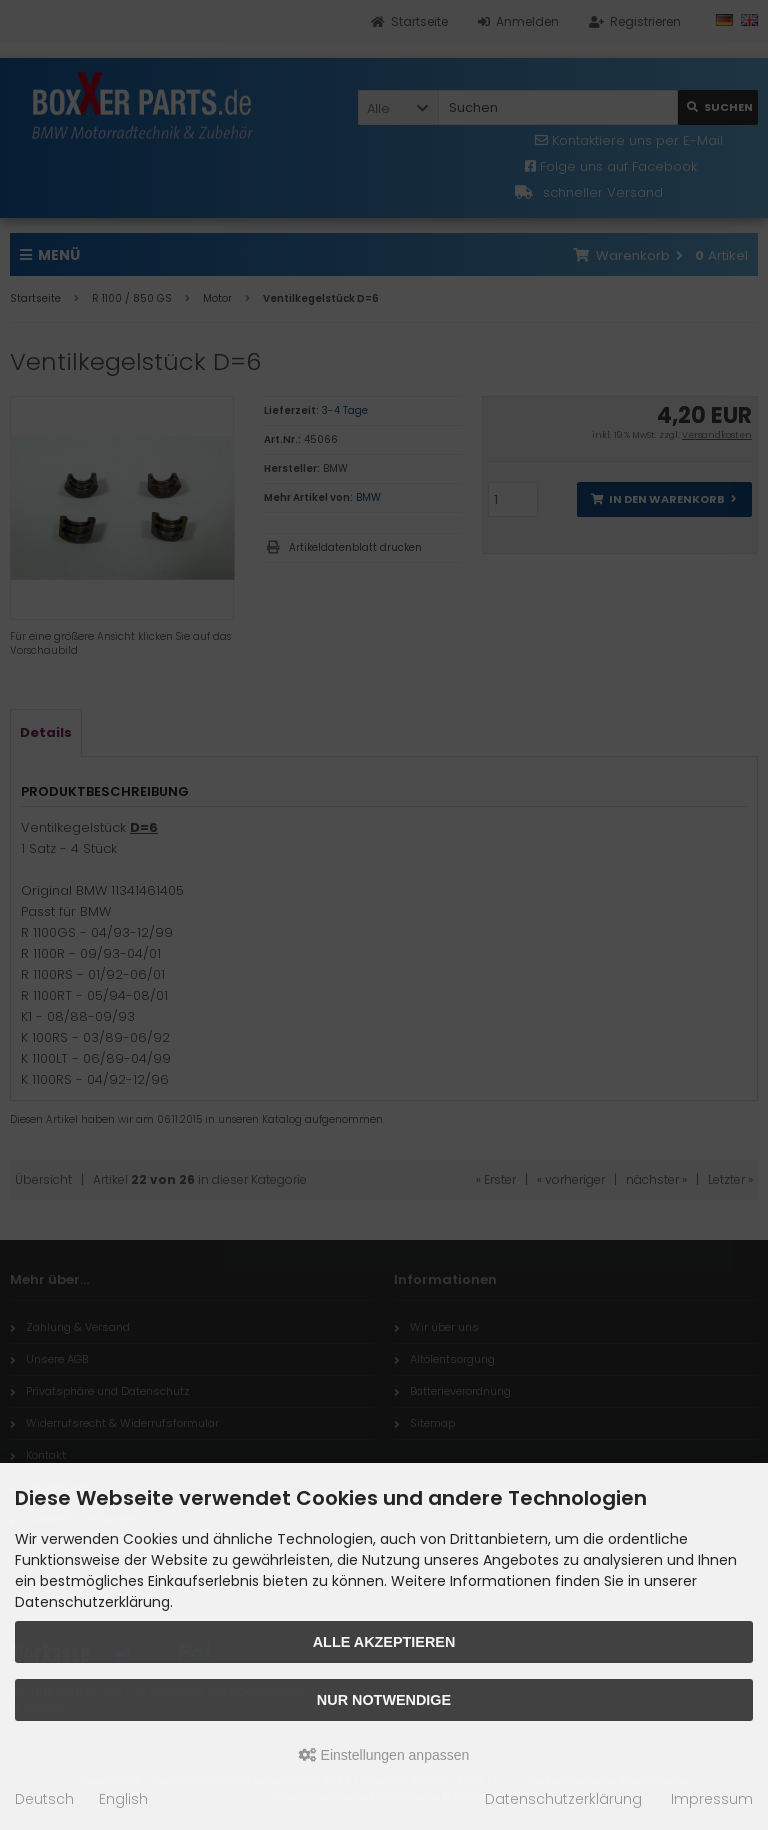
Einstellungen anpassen (384, 1755)
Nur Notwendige (384, 1700)
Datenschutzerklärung (563, 1799)
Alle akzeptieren (384, 1642)
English (123, 1799)
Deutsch (44, 1799)
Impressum (712, 1799)
